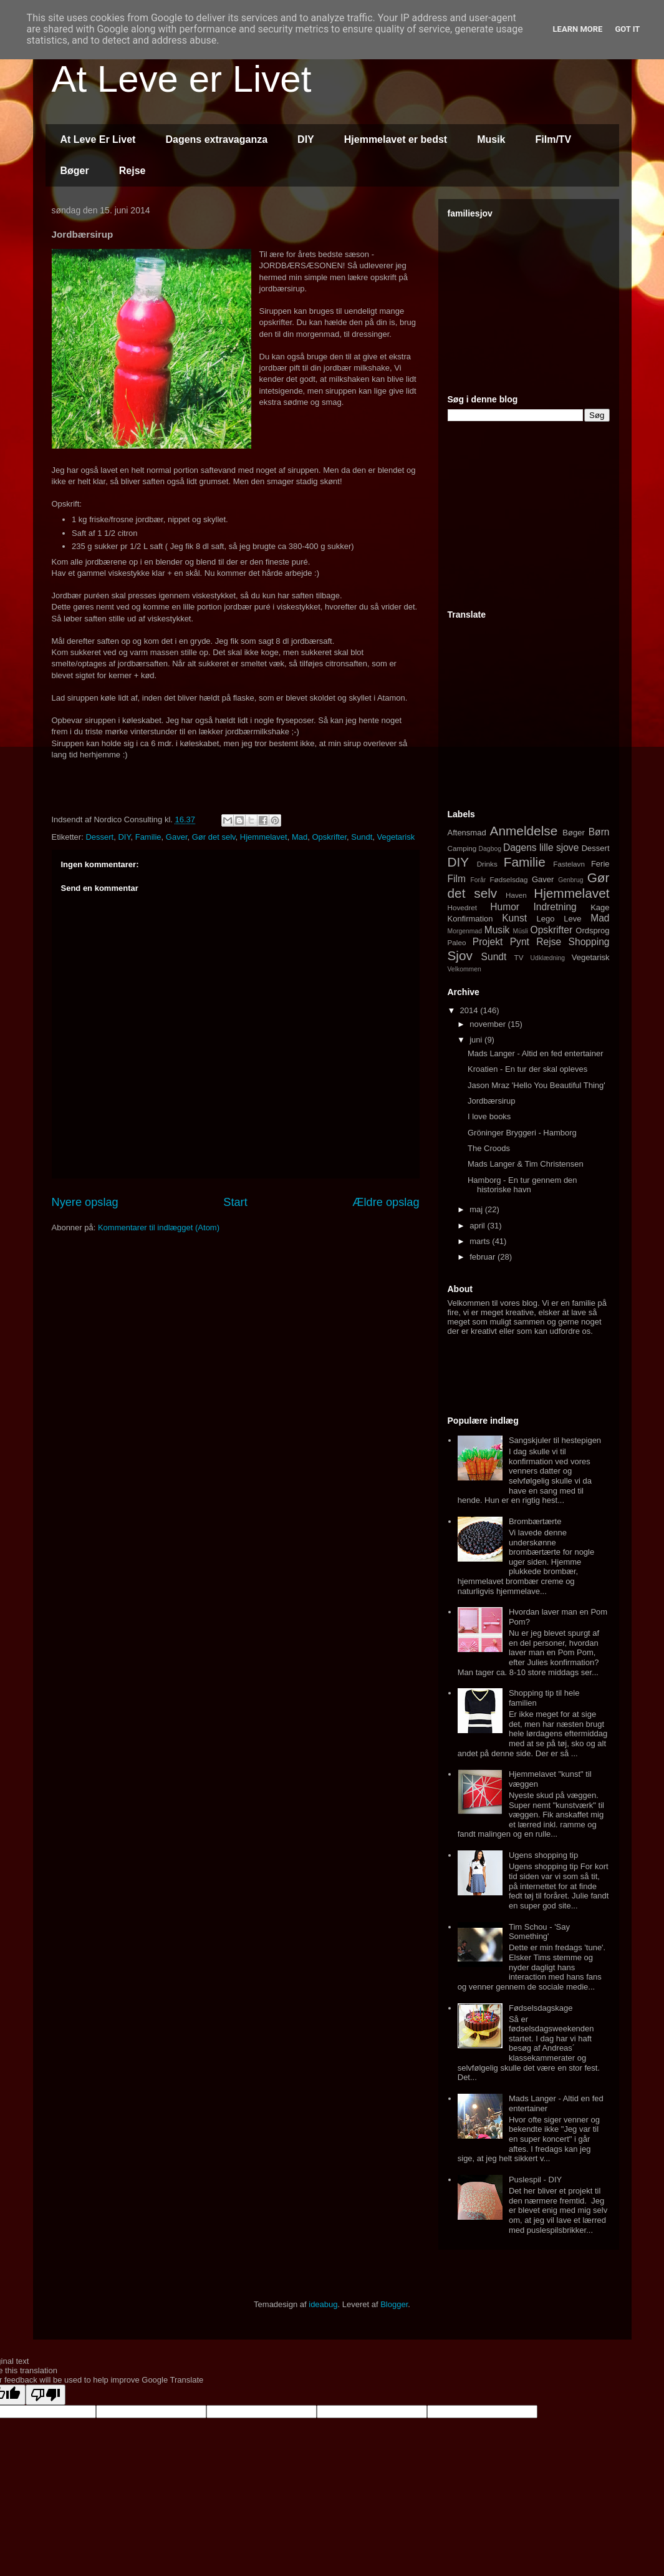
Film (457, 878)
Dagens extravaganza (216, 139)
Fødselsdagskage (541, 2008)
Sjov (460, 955)
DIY (305, 139)
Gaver (177, 837)
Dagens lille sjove (541, 847)
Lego (546, 918)
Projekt (488, 941)
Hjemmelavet (263, 837)
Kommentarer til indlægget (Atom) (158, 1227)
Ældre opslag (385, 1202)
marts (480, 1241)
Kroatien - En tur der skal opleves (527, 1069)
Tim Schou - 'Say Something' (539, 1932)
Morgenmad (465, 931)
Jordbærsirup (492, 1101)
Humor (504, 907)
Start (235, 1202)
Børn (599, 832)
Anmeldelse (524, 831)
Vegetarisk (396, 837)
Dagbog (490, 848)
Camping (462, 848)
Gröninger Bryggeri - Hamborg (522, 1132)
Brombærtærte (535, 1521)
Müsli (520, 931)
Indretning (554, 907)
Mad (299, 837)
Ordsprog (592, 930)
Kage (599, 907)
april (478, 1225)
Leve (572, 918)
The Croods (489, 1148)
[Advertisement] (541, 301)
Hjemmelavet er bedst (395, 139)
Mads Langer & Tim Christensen (526, 1164)
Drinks (487, 864)
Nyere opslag (85, 1202)
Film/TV (554, 139)
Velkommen (464, 969)
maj (477, 1209)
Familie (148, 837)
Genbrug (570, 880)
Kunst (514, 918)
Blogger (394, 2304)
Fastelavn (569, 864)
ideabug (323, 2304)
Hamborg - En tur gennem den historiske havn (522, 1185)
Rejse (132, 170)
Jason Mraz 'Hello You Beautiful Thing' (536, 1085)
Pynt (519, 941)
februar (483, 1256)
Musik (491, 139)
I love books (489, 1116)
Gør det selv (214, 837)
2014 (470, 1010)
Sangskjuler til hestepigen (555, 1440)
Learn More (578, 29)
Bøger (74, 170)
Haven (516, 895)
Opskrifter (329, 837)
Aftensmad (467, 832)
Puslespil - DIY (535, 2179)
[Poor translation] (45, 2394)
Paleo (457, 942)
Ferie (600, 863)
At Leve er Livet (182, 79)
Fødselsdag (508, 879)
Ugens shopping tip (543, 1855)
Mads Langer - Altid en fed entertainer (536, 1053)
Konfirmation (470, 918)
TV (519, 957)
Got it (627, 29)
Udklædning (548, 958)
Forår (478, 880)
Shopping (589, 941)
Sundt (361, 837)
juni (476, 1039)
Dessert (99, 837)
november (488, 1024)
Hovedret (462, 907)
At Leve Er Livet (98, 139)
